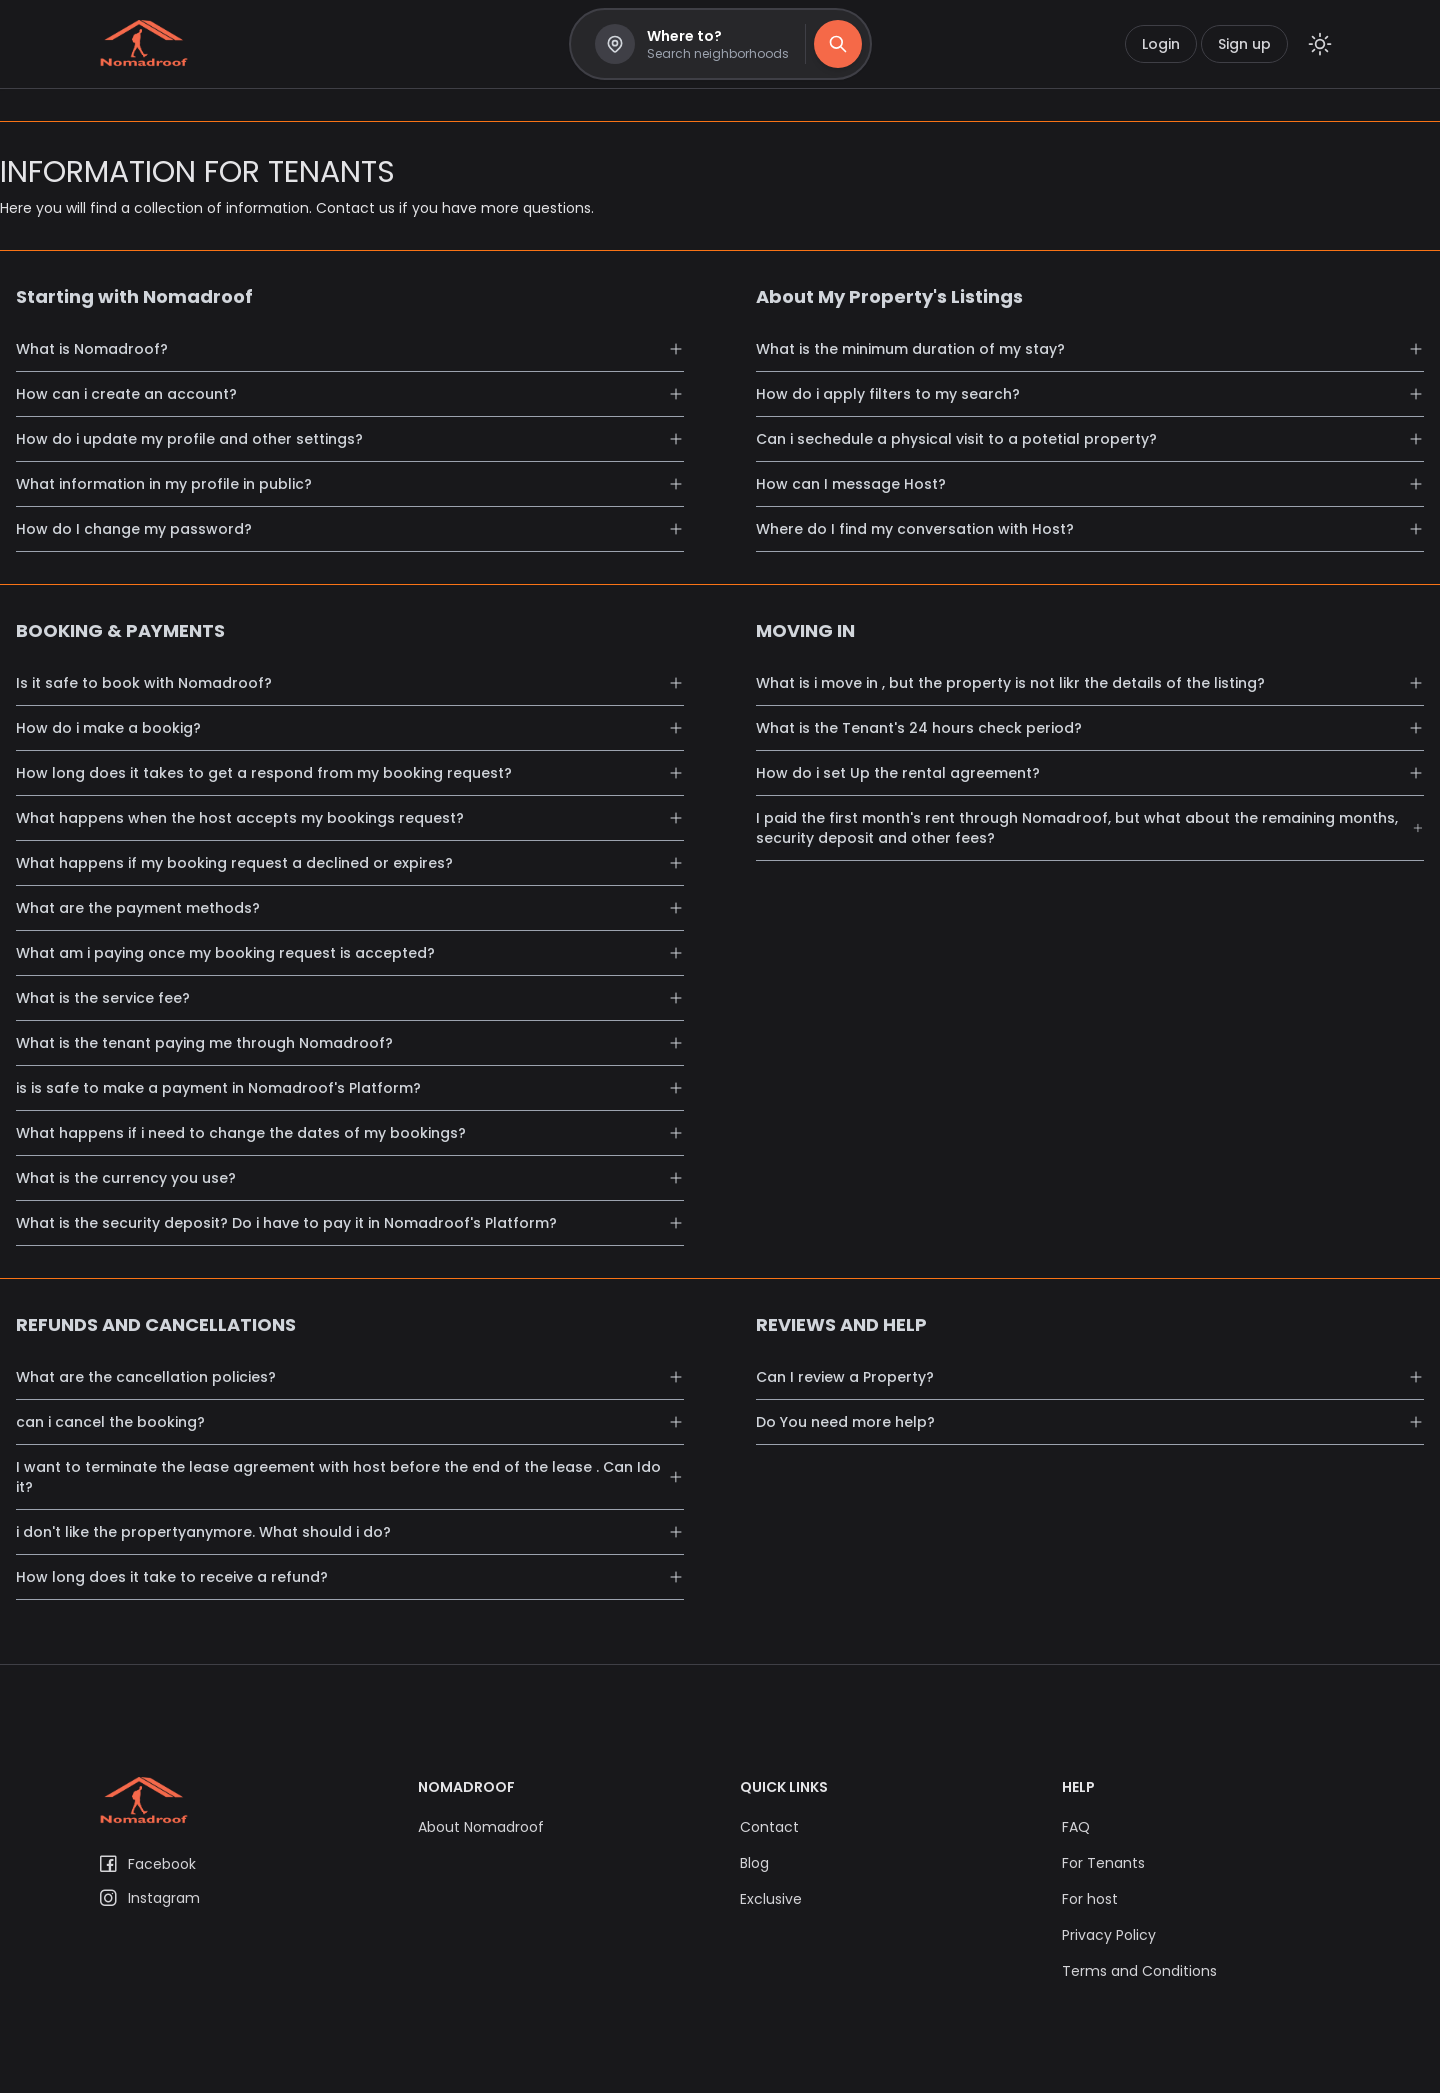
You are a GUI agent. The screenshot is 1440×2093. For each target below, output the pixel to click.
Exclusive (771, 1899)
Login (1161, 44)
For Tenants (1103, 1863)
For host (1090, 1899)
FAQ (1076, 1827)
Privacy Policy (1109, 1935)
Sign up (1244, 44)
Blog (754, 1863)
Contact (769, 1827)
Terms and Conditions (1139, 1971)
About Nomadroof (481, 1827)
